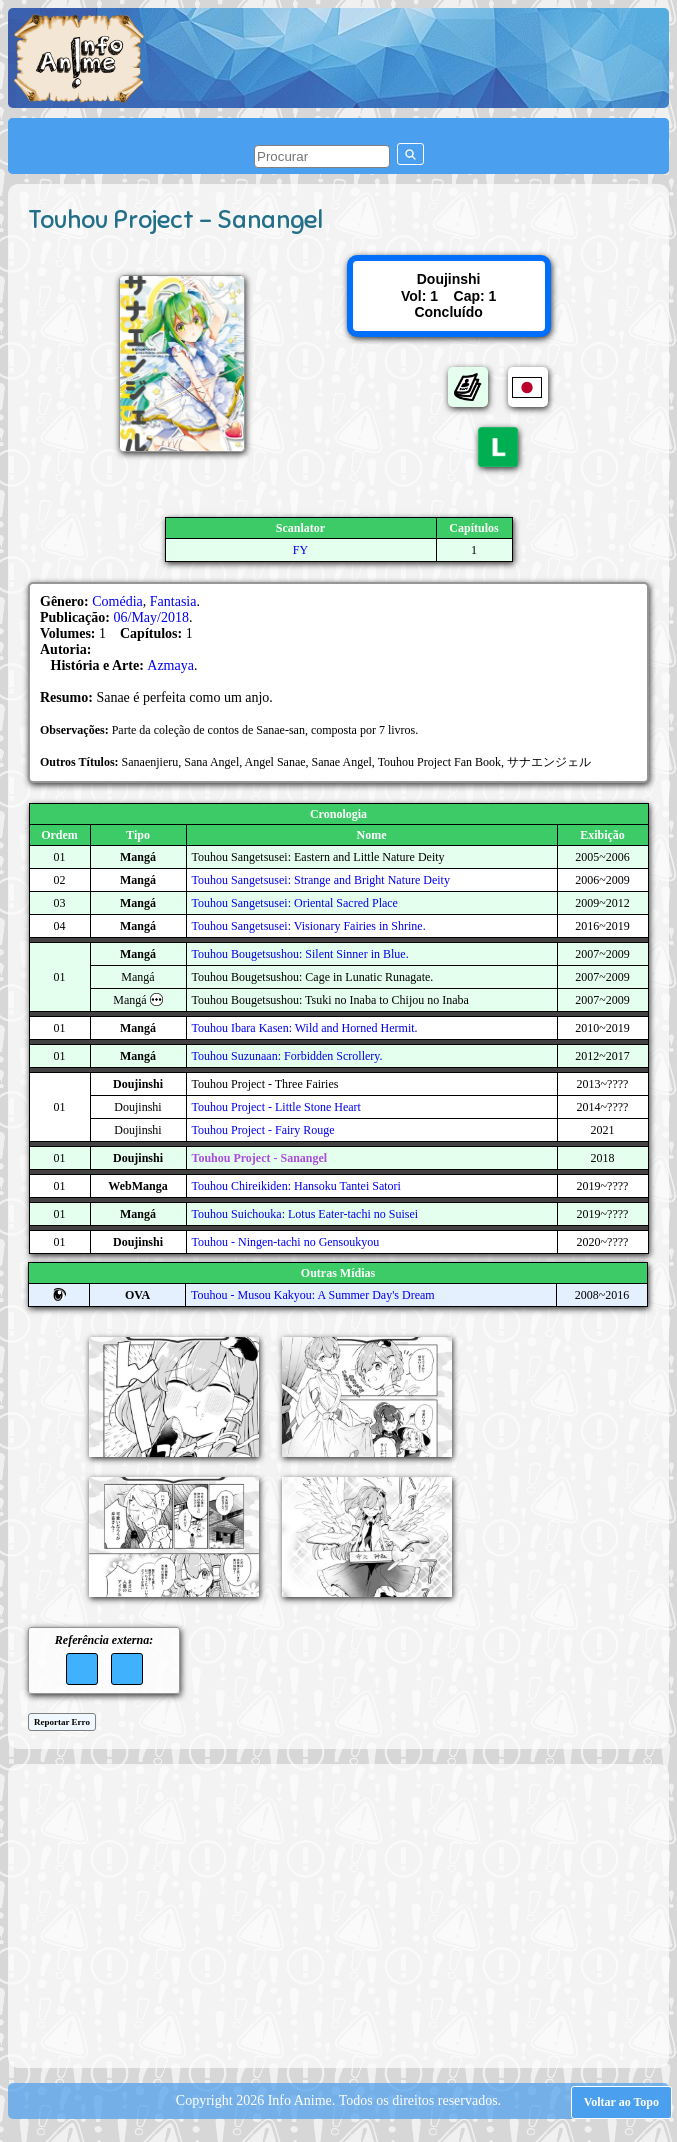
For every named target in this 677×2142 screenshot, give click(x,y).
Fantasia (173, 601)
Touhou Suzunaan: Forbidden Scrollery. (287, 1056)
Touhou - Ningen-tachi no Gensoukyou (286, 1242)
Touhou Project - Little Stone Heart (276, 1107)
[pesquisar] (322, 156)
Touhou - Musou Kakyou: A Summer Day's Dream (313, 1295)
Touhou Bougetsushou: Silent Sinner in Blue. (300, 954)
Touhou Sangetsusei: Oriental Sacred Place (295, 903)
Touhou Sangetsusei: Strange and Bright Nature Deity (321, 880)
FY (300, 550)
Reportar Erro (62, 1722)
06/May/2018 (151, 617)
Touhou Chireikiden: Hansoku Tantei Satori (296, 1186)
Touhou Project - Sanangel (260, 1158)
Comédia (117, 601)
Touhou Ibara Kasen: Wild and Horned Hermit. (305, 1028)
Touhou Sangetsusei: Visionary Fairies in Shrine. (309, 926)
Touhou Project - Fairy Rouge (263, 1130)
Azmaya (170, 665)
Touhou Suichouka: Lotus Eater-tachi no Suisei (305, 1214)
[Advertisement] (347, 1914)
